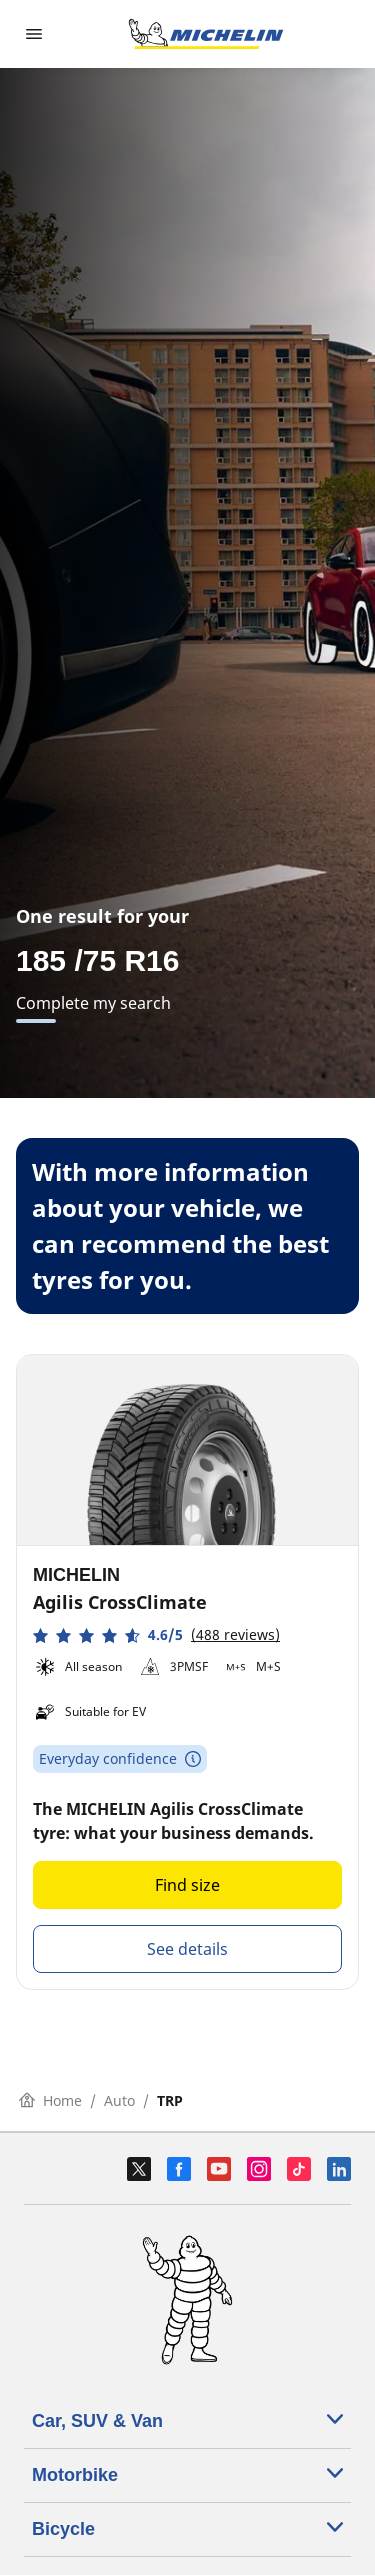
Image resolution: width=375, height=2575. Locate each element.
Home (50, 2100)
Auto (119, 2100)
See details (187, 1949)
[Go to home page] (206, 34)
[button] (156, 1635)
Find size (187, 1885)
